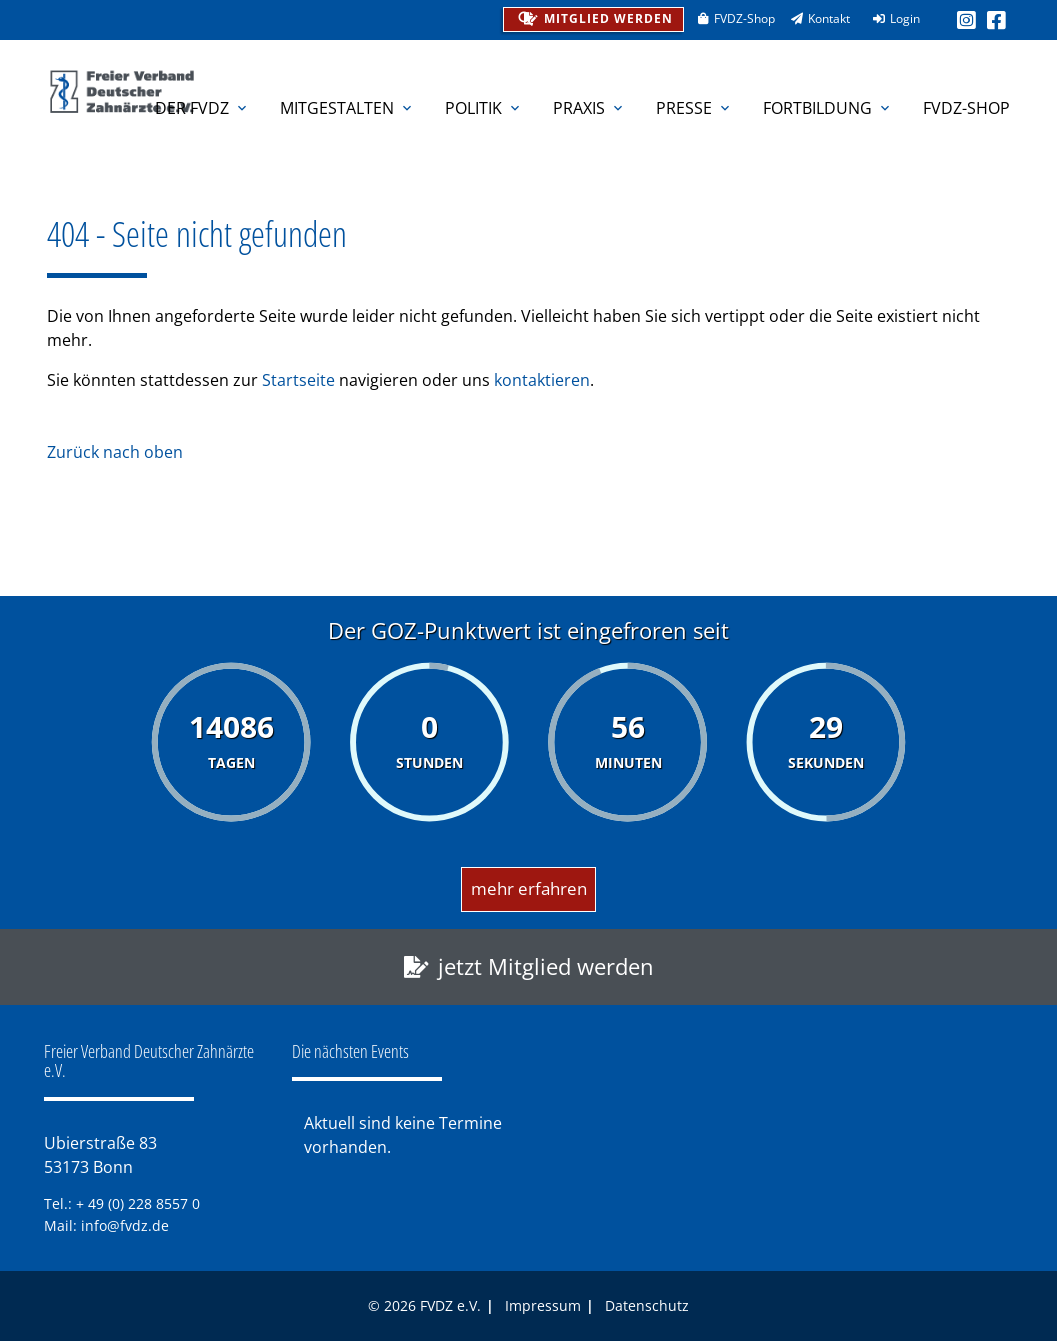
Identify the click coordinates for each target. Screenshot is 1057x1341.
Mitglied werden (593, 16)
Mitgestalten (347, 108)
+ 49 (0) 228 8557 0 (138, 1203)
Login (890, 18)
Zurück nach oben (115, 452)
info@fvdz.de (125, 1225)
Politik (484, 108)
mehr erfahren (529, 888)
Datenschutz (647, 1305)
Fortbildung (828, 108)
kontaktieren (542, 380)
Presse (694, 108)
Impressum (543, 1305)
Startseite (298, 380)
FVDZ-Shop (729, 18)
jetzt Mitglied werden (546, 966)
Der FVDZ (202, 108)
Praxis (589, 108)
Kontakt (814, 18)
